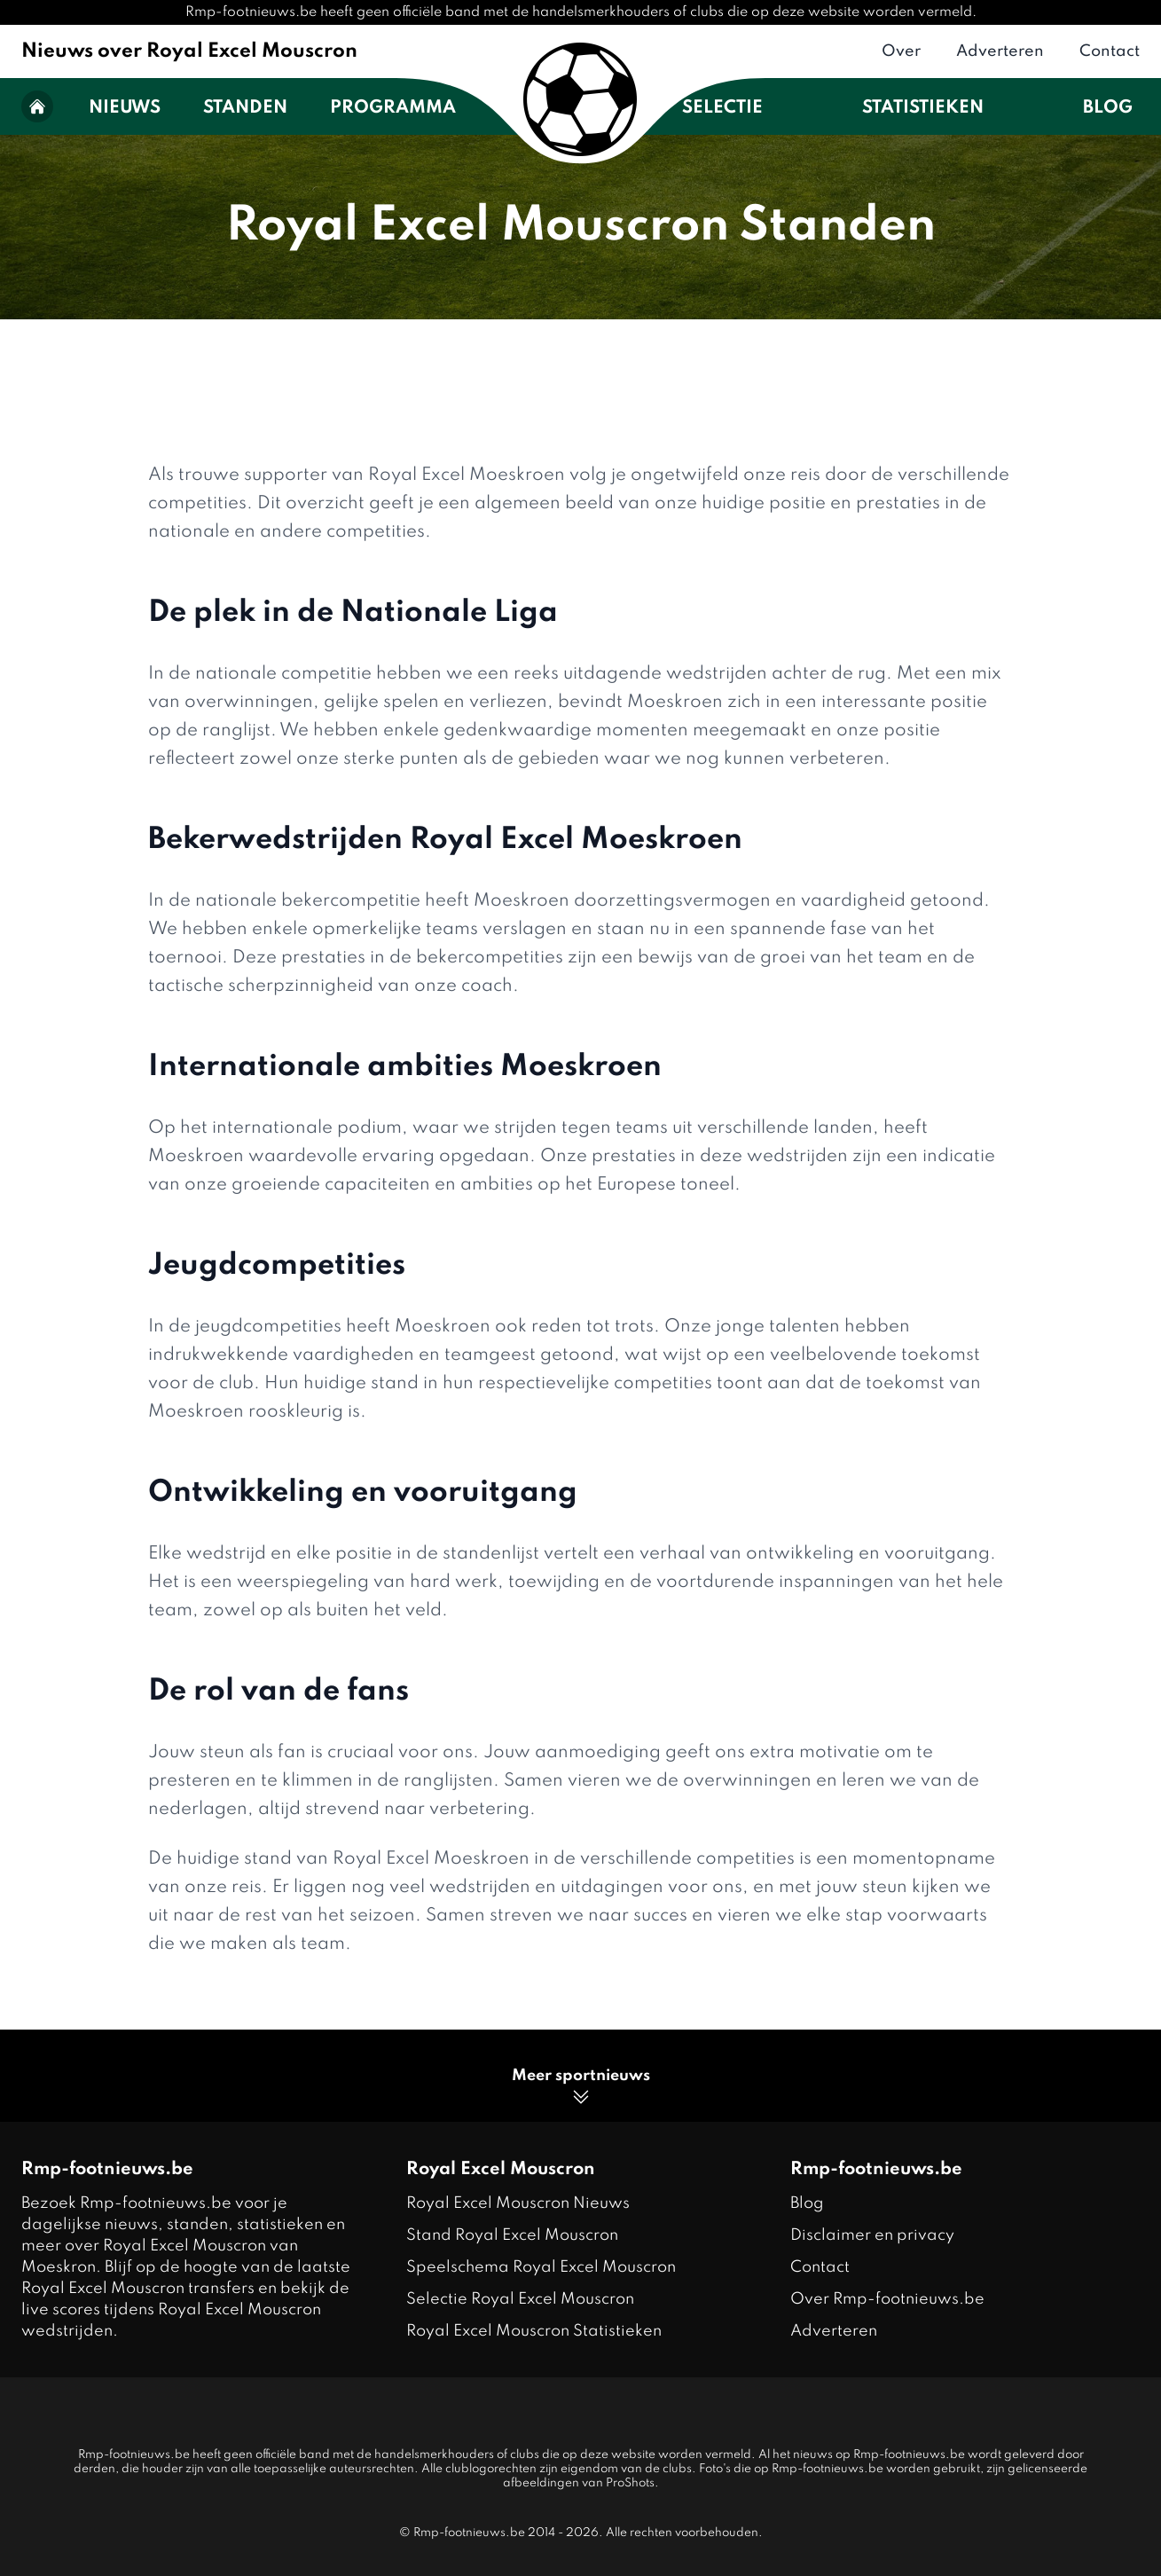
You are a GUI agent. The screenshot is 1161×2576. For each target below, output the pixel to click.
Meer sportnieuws (581, 2088)
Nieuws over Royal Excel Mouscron (189, 51)
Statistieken (923, 108)
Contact (1109, 51)
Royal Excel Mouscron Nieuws (518, 2203)
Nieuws (125, 108)
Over (901, 51)
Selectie (722, 108)
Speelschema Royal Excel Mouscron (541, 2267)
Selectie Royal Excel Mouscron (520, 2299)
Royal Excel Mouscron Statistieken (534, 2331)
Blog (1108, 108)
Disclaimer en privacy (872, 2235)
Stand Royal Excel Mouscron (512, 2235)
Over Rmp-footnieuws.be (887, 2299)
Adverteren (1000, 51)
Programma (393, 108)
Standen (245, 108)
